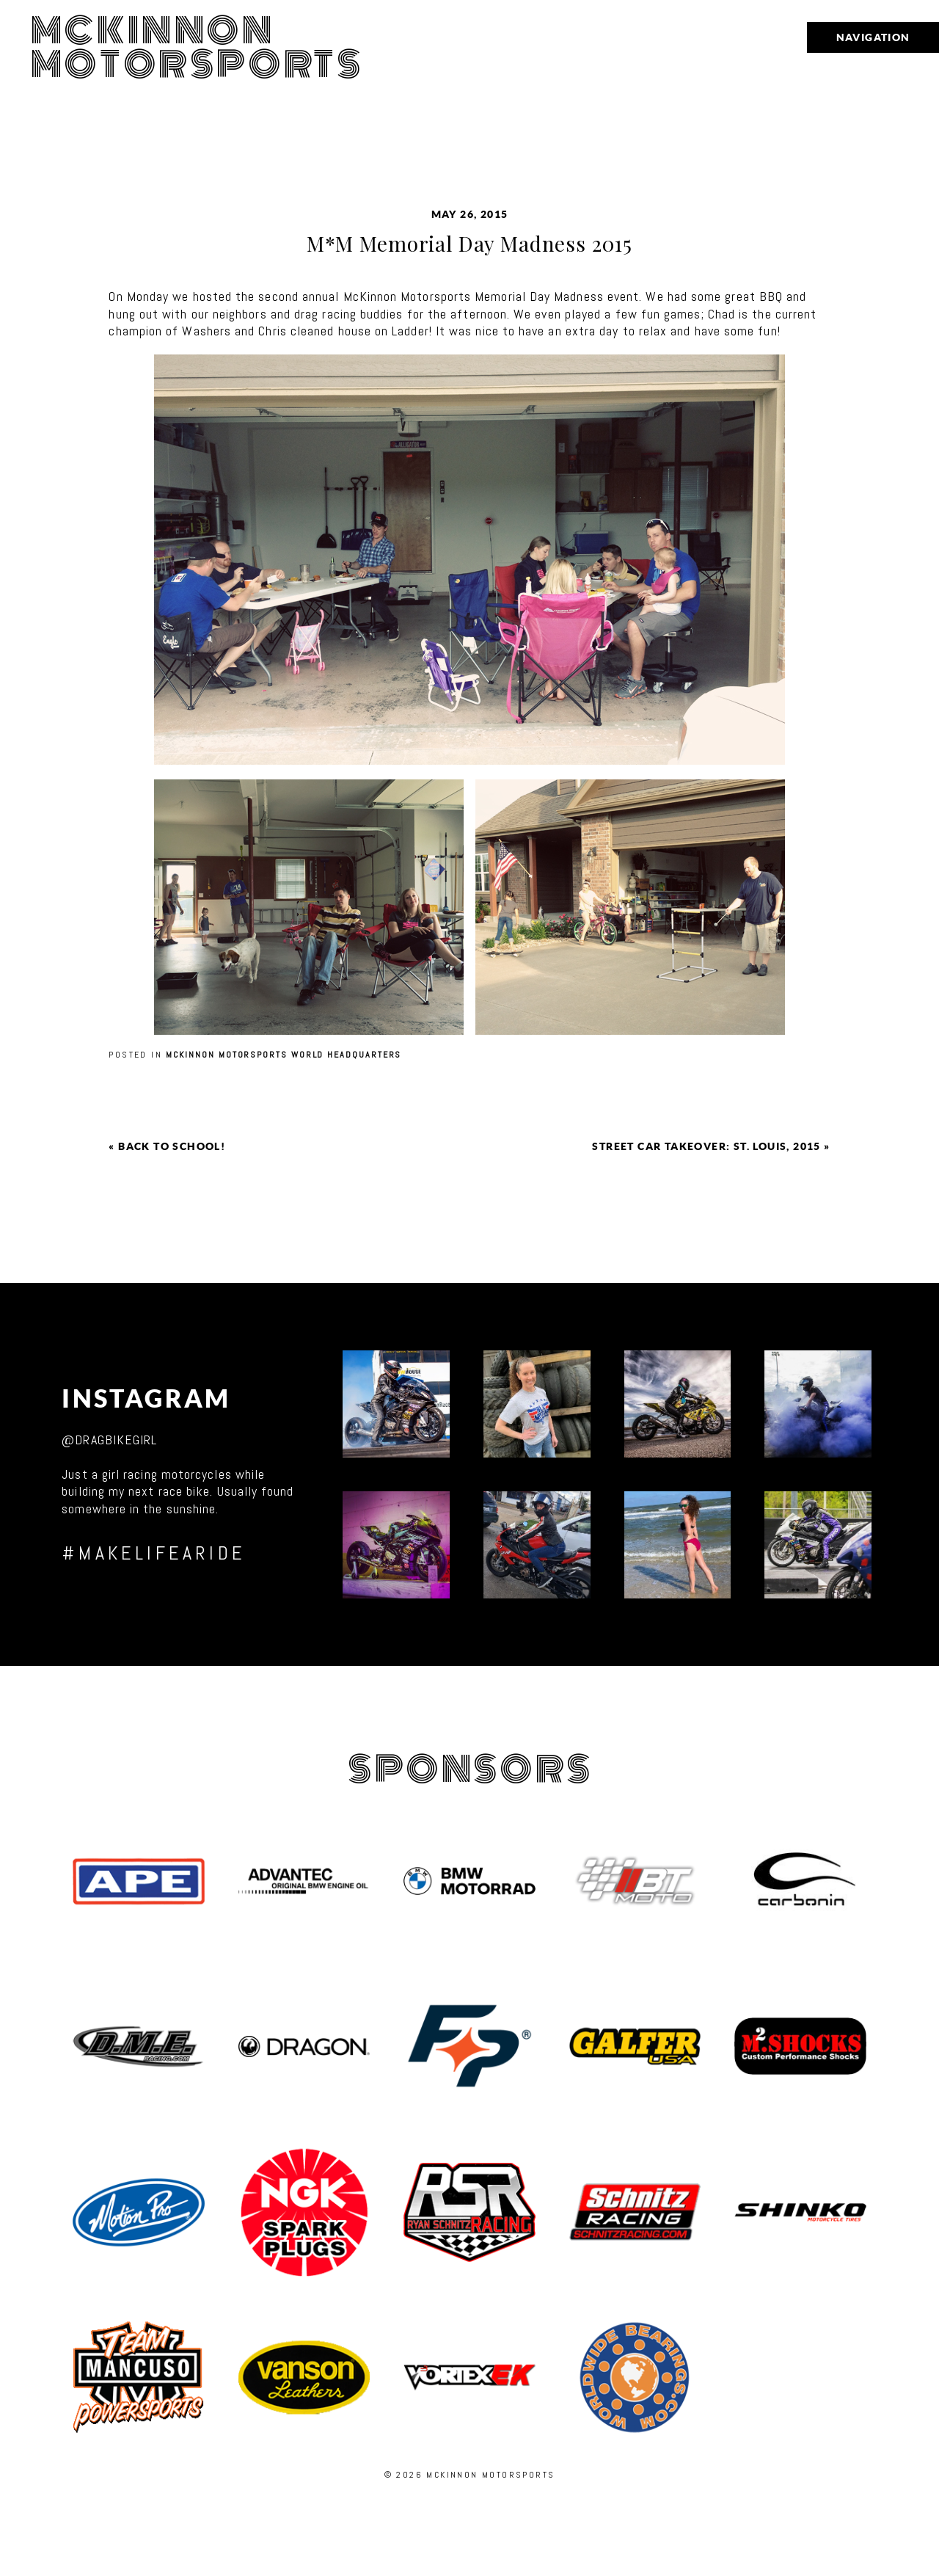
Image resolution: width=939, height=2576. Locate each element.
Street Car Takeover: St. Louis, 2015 (706, 1146)
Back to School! (171, 1146)
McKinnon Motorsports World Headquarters (283, 1054)
